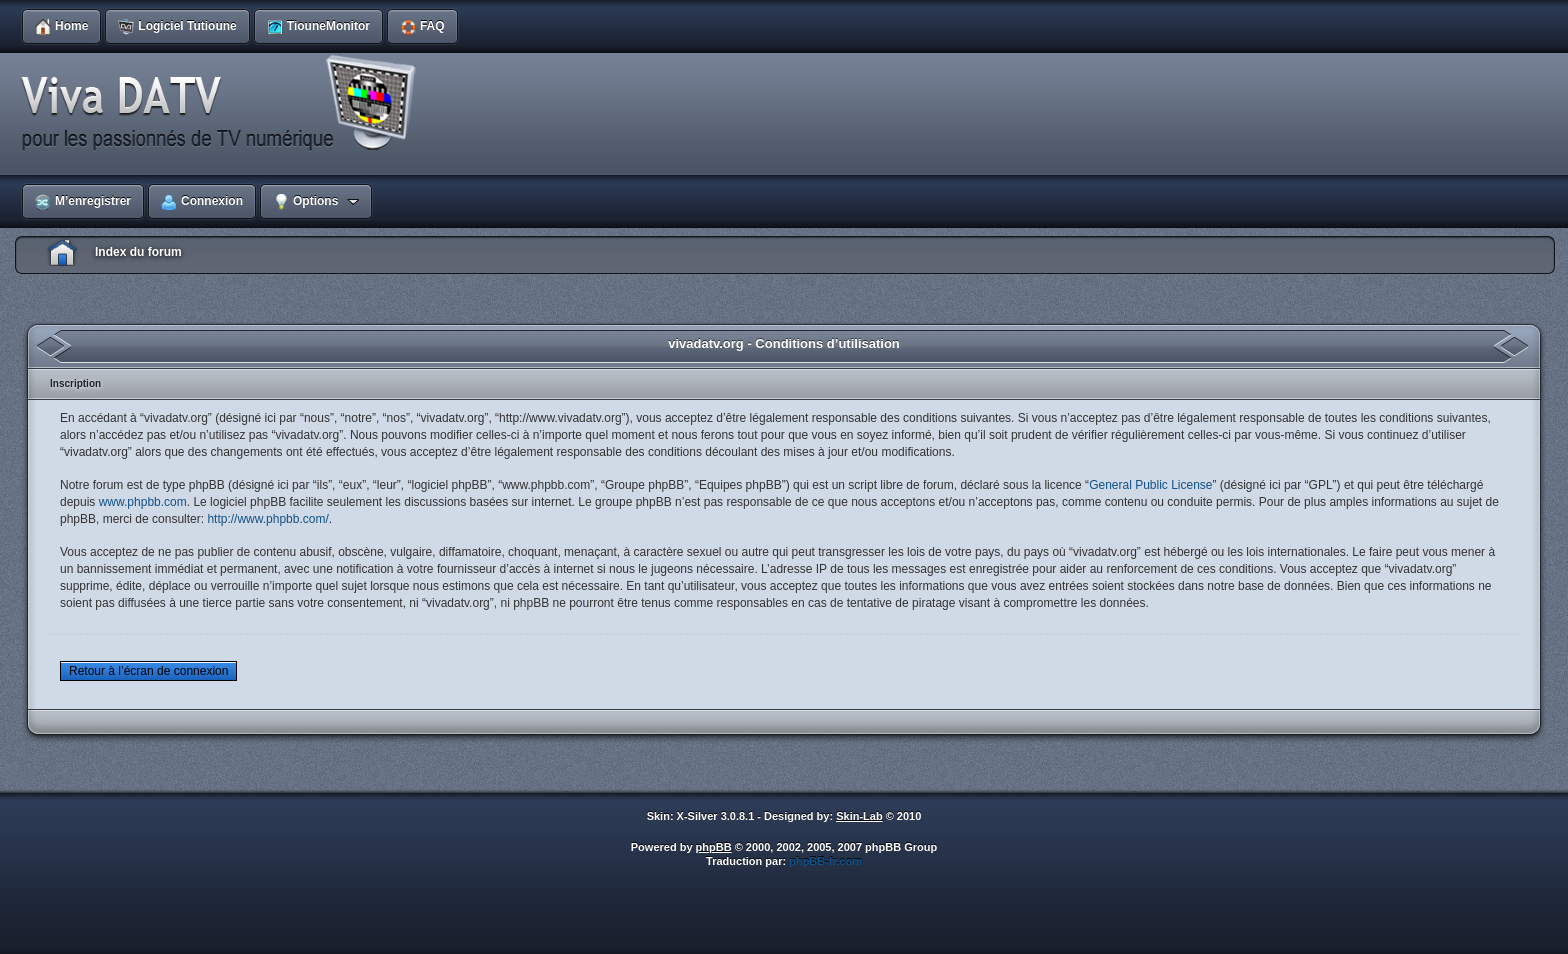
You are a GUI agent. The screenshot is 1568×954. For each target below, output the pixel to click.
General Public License (1150, 485)
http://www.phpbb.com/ (267, 519)
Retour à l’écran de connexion (148, 671)
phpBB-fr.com (825, 861)
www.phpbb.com (143, 502)
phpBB (714, 847)
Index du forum (138, 252)
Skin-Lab (859, 816)
